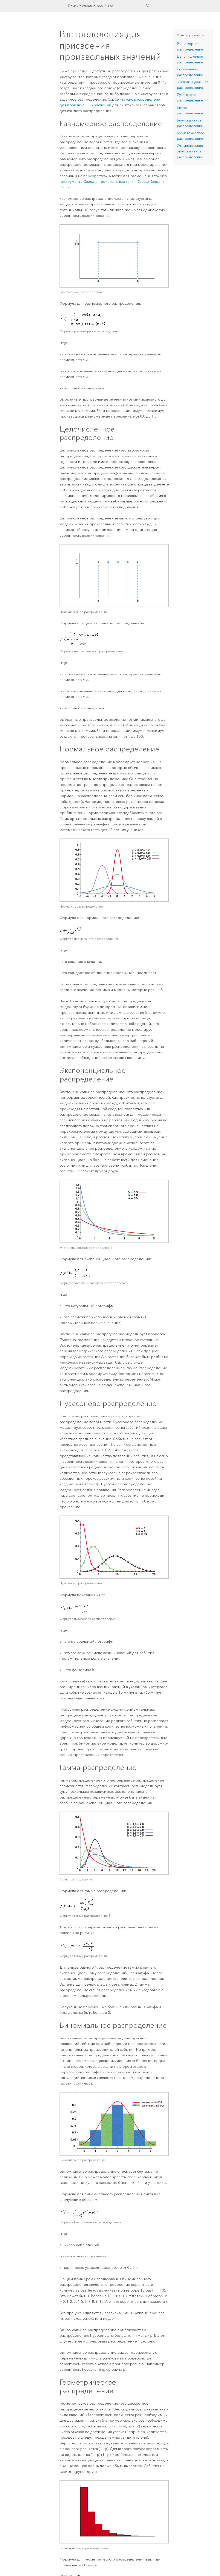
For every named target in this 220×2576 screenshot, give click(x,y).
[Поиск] (148, 6)
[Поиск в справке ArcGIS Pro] (105, 6)
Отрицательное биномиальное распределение (190, 151)
